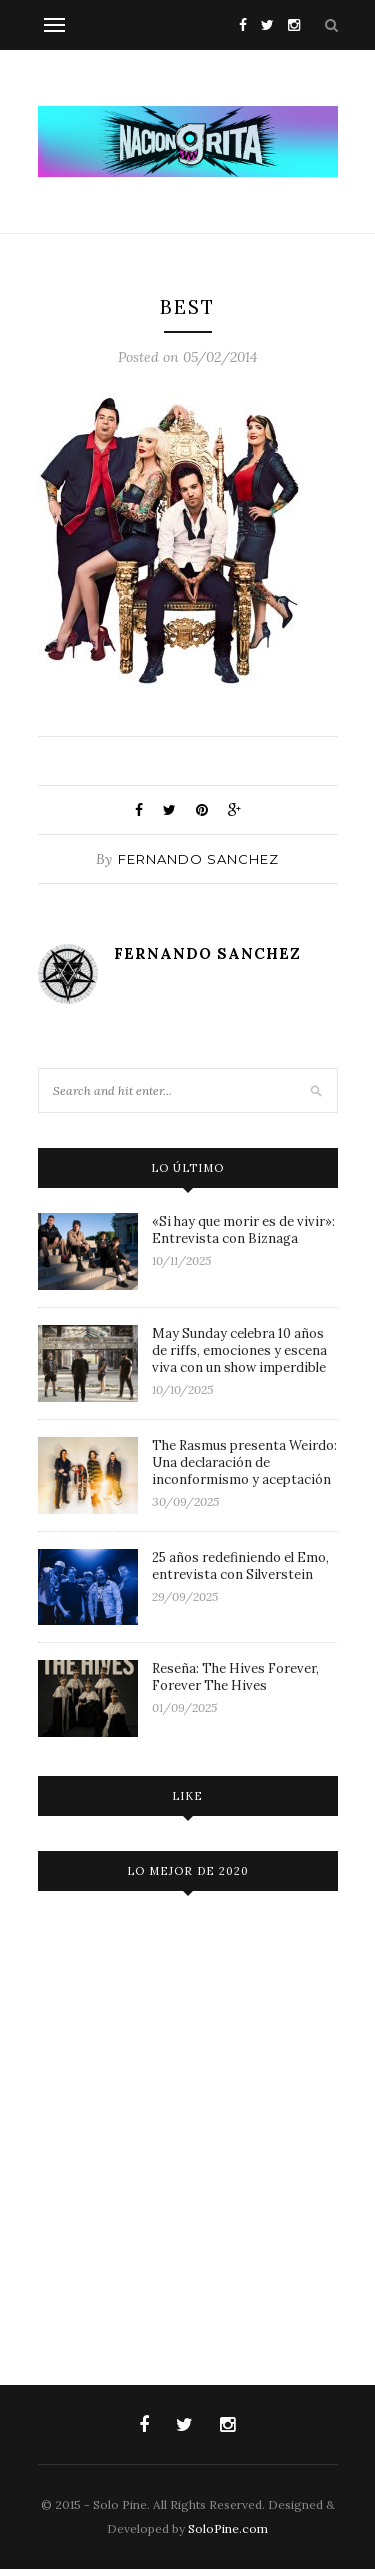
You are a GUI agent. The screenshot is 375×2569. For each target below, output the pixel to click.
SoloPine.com (228, 2528)
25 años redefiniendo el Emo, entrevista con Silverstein (240, 1566)
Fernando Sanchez (198, 859)
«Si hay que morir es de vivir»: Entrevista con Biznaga (243, 1230)
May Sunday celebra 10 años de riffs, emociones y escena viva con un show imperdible (239, 1350)
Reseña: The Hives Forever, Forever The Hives (235, 1677)
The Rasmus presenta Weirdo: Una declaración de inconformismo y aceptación (244, 1462)
